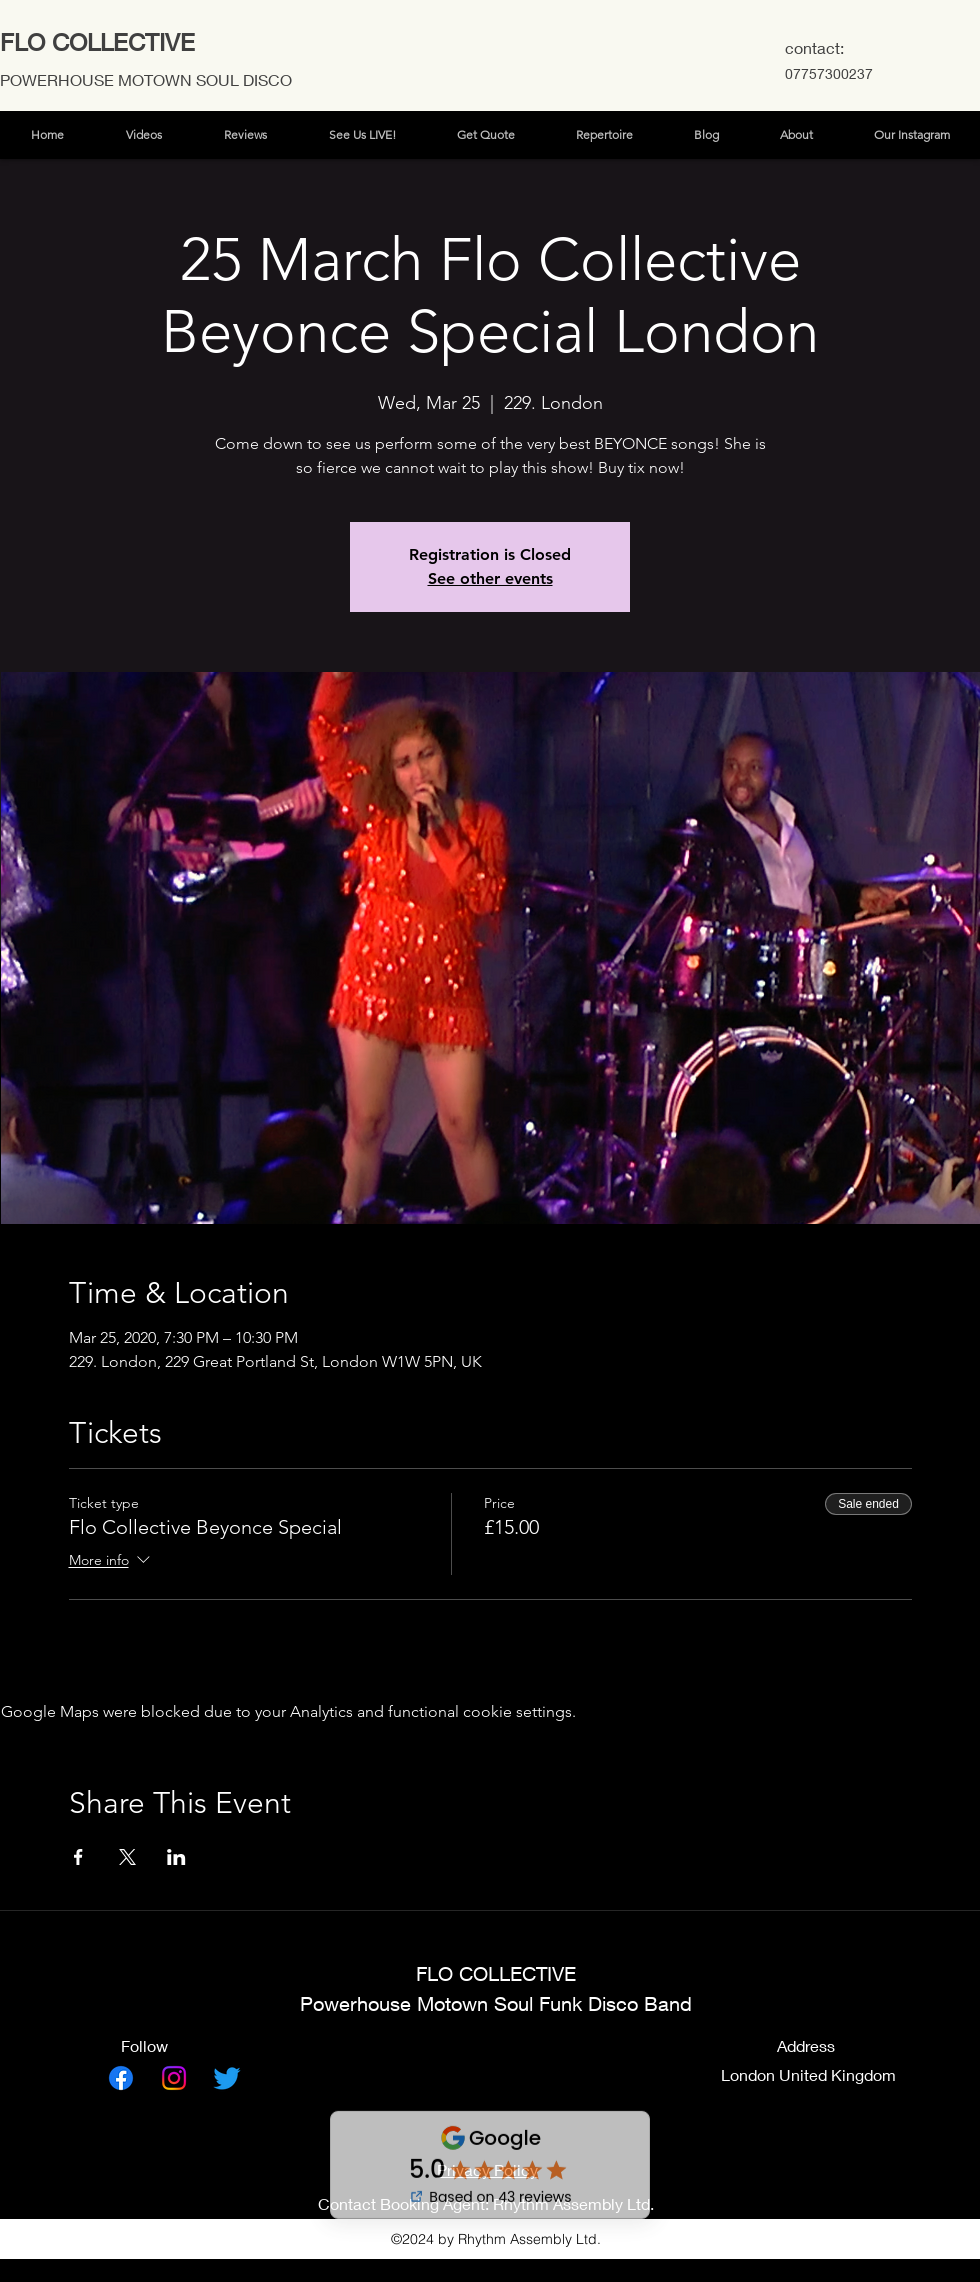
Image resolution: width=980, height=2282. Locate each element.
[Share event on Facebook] (78, 1857)
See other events (490, 578)
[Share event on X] (127, 1857)
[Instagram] (174, 2078)
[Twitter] (227, 2078)
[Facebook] (121, 2078)
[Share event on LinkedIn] (176, 1857)
